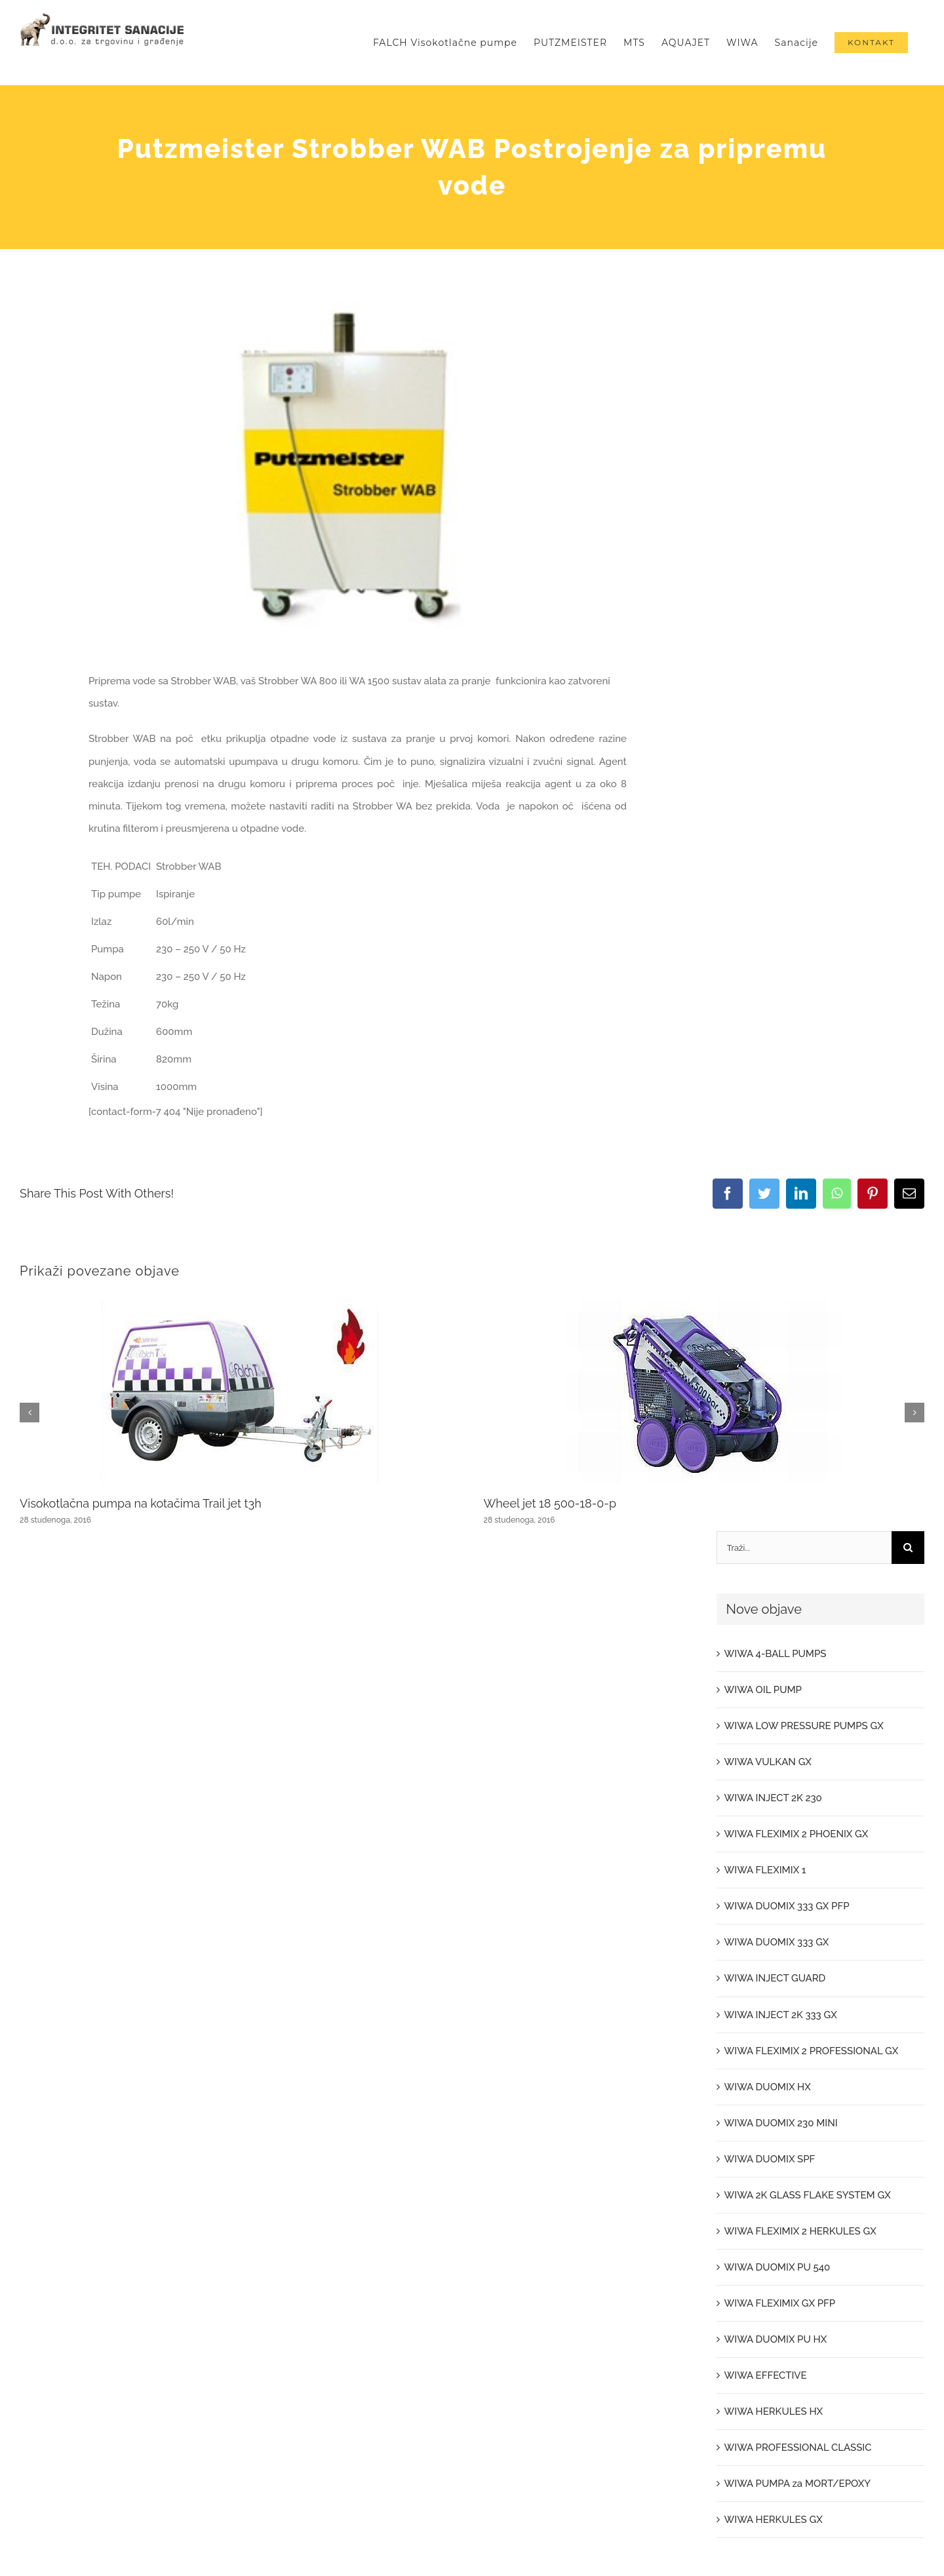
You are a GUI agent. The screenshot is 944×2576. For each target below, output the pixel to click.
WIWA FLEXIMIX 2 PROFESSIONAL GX (811, 2051)
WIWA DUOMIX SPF (770, 2159)
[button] (29, 1412)
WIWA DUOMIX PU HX (775, 2339)
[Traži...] (804, 1547)
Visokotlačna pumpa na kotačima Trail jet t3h (141, 1503)
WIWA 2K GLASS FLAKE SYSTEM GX (807, 2195)
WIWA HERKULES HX (773, 2411)
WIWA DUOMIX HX (767, 2087)
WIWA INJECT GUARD (775, 1978)
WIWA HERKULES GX (773, 2520)
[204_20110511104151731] (357, 476)
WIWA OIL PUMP (763, 1690)
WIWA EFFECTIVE (765, 2375)
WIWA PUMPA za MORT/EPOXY (797, 2483)
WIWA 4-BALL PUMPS (775, 1654)
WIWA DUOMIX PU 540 (777, 2267)
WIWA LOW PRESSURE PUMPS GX (804, 1726)
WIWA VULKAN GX (768, 1762)
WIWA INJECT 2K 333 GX (780, 2015)
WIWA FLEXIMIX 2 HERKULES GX (800, 2231)
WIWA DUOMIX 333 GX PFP (787, 1906)
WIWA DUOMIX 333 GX (776, 1942)
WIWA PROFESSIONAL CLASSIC (798, 2447)
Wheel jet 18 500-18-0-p (550, 1503)
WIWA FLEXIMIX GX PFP (780, 2303)
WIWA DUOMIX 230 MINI (781, 2123)
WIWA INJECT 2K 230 (773, 1798)
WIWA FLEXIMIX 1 (765, 1870)
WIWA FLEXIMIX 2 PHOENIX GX (796, 1834)
